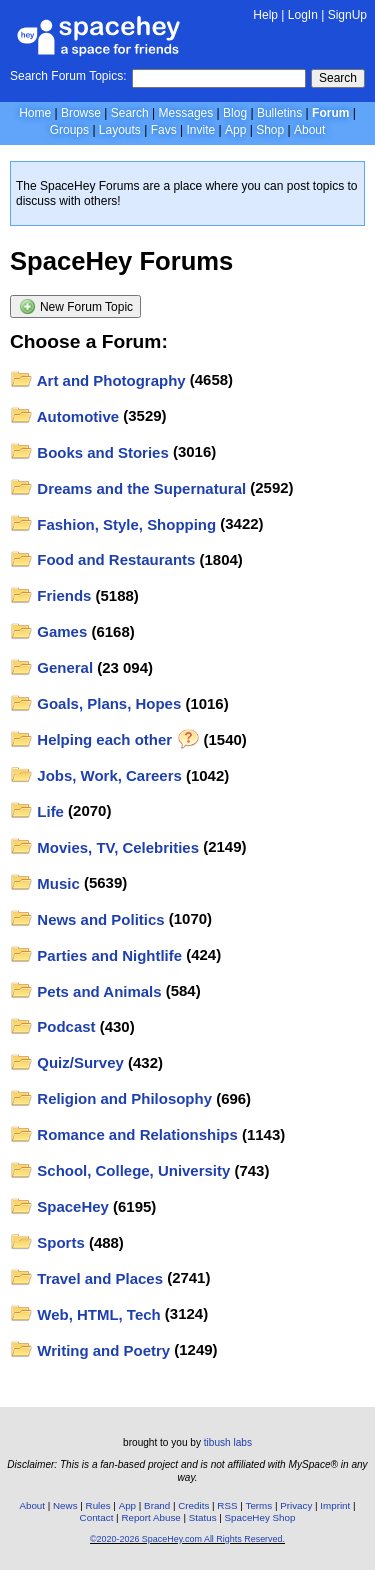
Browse (81, 113)
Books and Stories (89, 452)
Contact (97, 1517)
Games (49, 631)
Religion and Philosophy (111, 1098)
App (235, 130)
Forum (330, 113)
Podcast (53, 1026)
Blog (235, 113)
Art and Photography (98, 380)
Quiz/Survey (67, 1062)
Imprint (335, 1505)
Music (45, 883)
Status (203, 1517)
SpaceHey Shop (260, 1517)
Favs (164, 130)
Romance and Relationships (124, 1134)
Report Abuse (150, 1517)
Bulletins (279, 113)
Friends (51, 595)
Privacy (296, 1505)
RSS (227, 1505)
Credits (193, 1505)
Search (338, 78)
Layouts (120, 130)
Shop (270, 130)
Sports (47, 1242)
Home (35, 113)
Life (37, 811)
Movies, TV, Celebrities (105, 847)
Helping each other (104, 739)
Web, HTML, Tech (85, 1314)
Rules (98, 1505)
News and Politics (87, 919)
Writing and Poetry (90, 1350)
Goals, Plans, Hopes (96, 703)
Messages (186, 113)
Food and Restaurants (103, 559)
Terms (259, 1505)
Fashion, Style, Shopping (113, 524)
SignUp (347, 15)
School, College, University (120, 1170)
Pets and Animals (86, 991)
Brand (157, 1505)
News (65, 1505)
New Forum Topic (76, 306)
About (309, 130)
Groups (69, 130)
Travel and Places (87, 1278)
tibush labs (228, 1442)
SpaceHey (59, 1206)
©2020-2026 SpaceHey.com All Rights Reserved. (187, 1539)
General (52, 667)
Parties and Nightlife (96, 955)
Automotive (65, 416)
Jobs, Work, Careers (96, 775)
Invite (200, 130)
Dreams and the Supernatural (128, 488)
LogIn (303, 15)
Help (265, 15)
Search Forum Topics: (68, 76)
